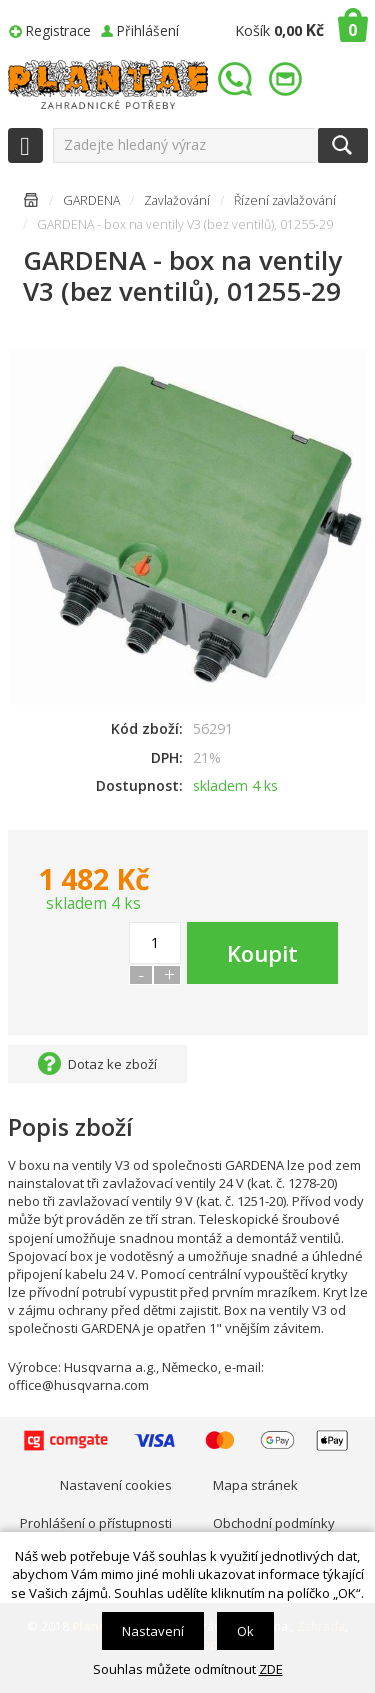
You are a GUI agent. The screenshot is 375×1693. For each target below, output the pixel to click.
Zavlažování (177, 200)
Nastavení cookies (116, 1485)
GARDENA (91, 200)
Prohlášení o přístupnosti (96, 1523)
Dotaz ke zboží (112, 1064)
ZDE (271, 1669)
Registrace (58, 30)
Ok (245, 1631)
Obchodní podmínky (274, 1523)
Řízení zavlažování (285, 200)
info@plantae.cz (288, 79)
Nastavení (153, 1631)
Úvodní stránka (31, 203)
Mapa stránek (255, 1485)
